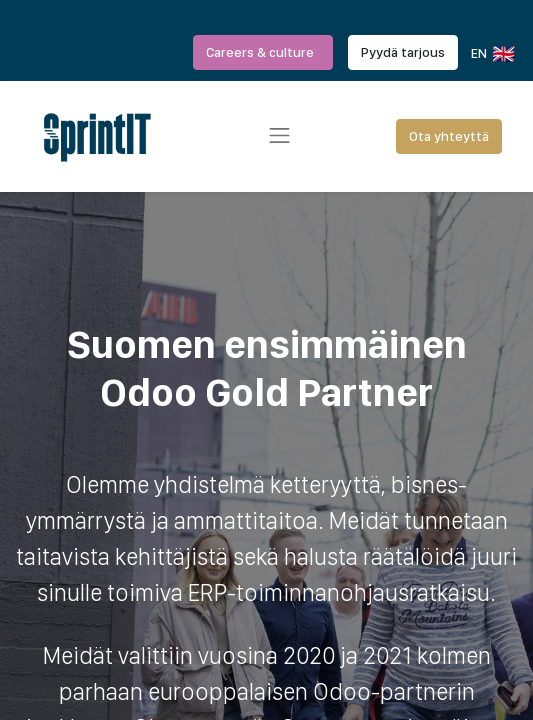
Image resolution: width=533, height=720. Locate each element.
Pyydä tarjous (403, 52)
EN (491, 54)
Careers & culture (263, 52)
